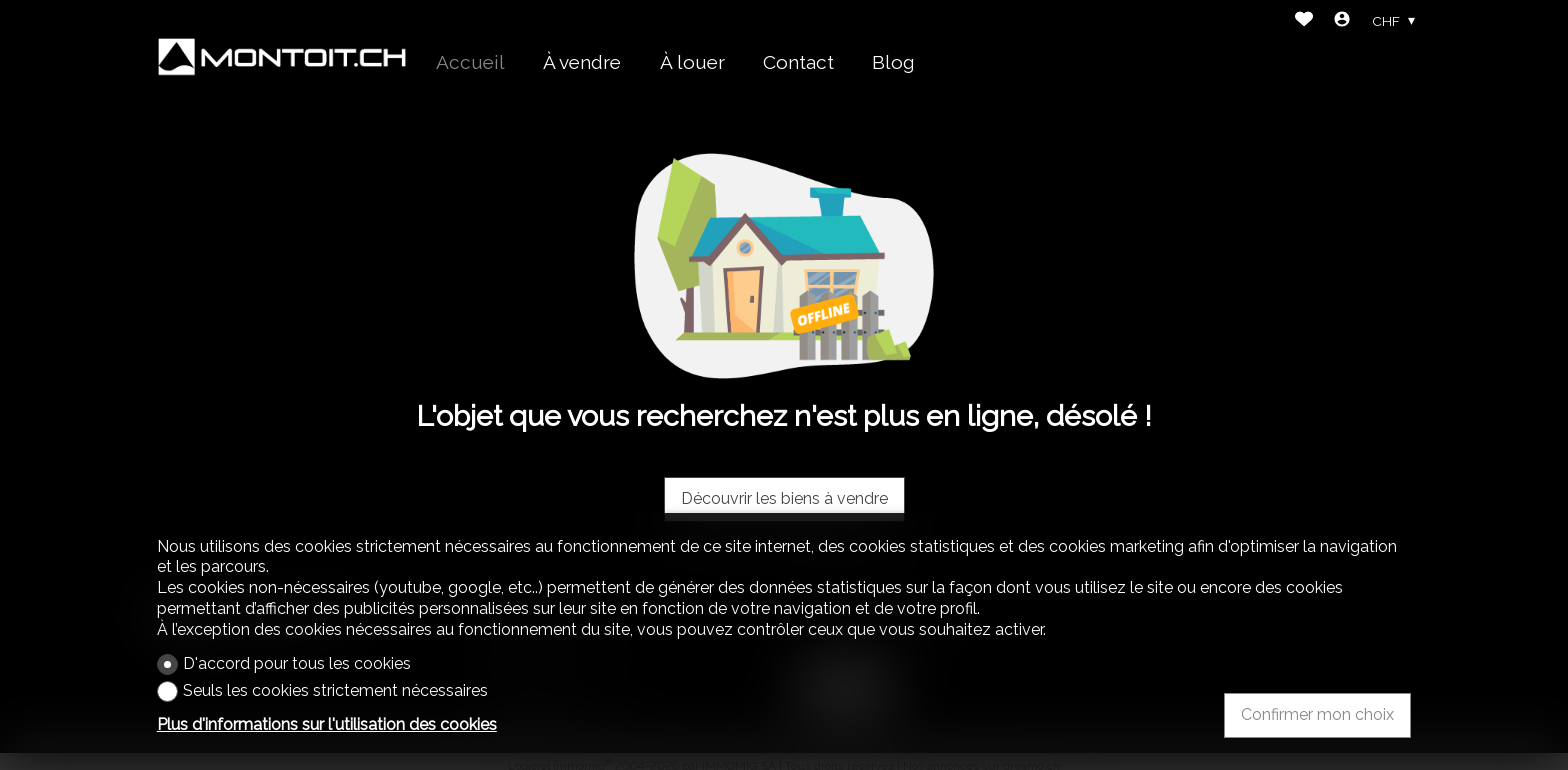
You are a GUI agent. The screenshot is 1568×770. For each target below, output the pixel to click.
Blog (893, 62)
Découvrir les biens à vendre (784, 498)
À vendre (582, 62)
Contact (798, 62)
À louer (692, 62)
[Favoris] (1304, 21)
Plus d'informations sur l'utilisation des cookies (327, 724)
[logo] (282, 57)
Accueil (470, 62)
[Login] (1342, 21)
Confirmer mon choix (1317, 714)
